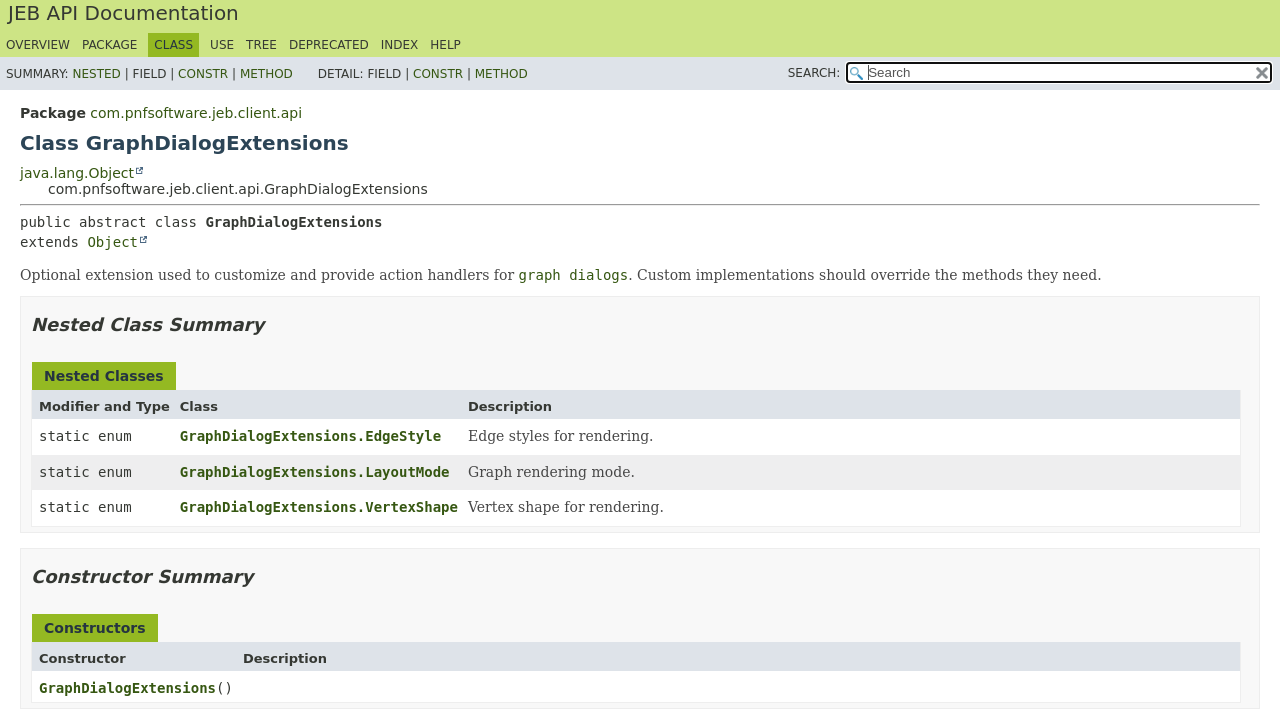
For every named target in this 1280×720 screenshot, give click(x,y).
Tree (261, 45)
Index (400, 45)
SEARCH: (814, 73)
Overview (38, 45)
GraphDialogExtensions (127, 688)
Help (445, 45)
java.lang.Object (77, 173)
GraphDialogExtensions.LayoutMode (315, 472)
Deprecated (329, 45)
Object (112, 242)
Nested (96, 74)
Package (109, 45)
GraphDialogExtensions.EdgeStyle (310, 436)
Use (222, 45)
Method (266, 74)
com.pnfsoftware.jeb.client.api (196, 113)
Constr (203, 74)
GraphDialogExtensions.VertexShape (319, 507)
